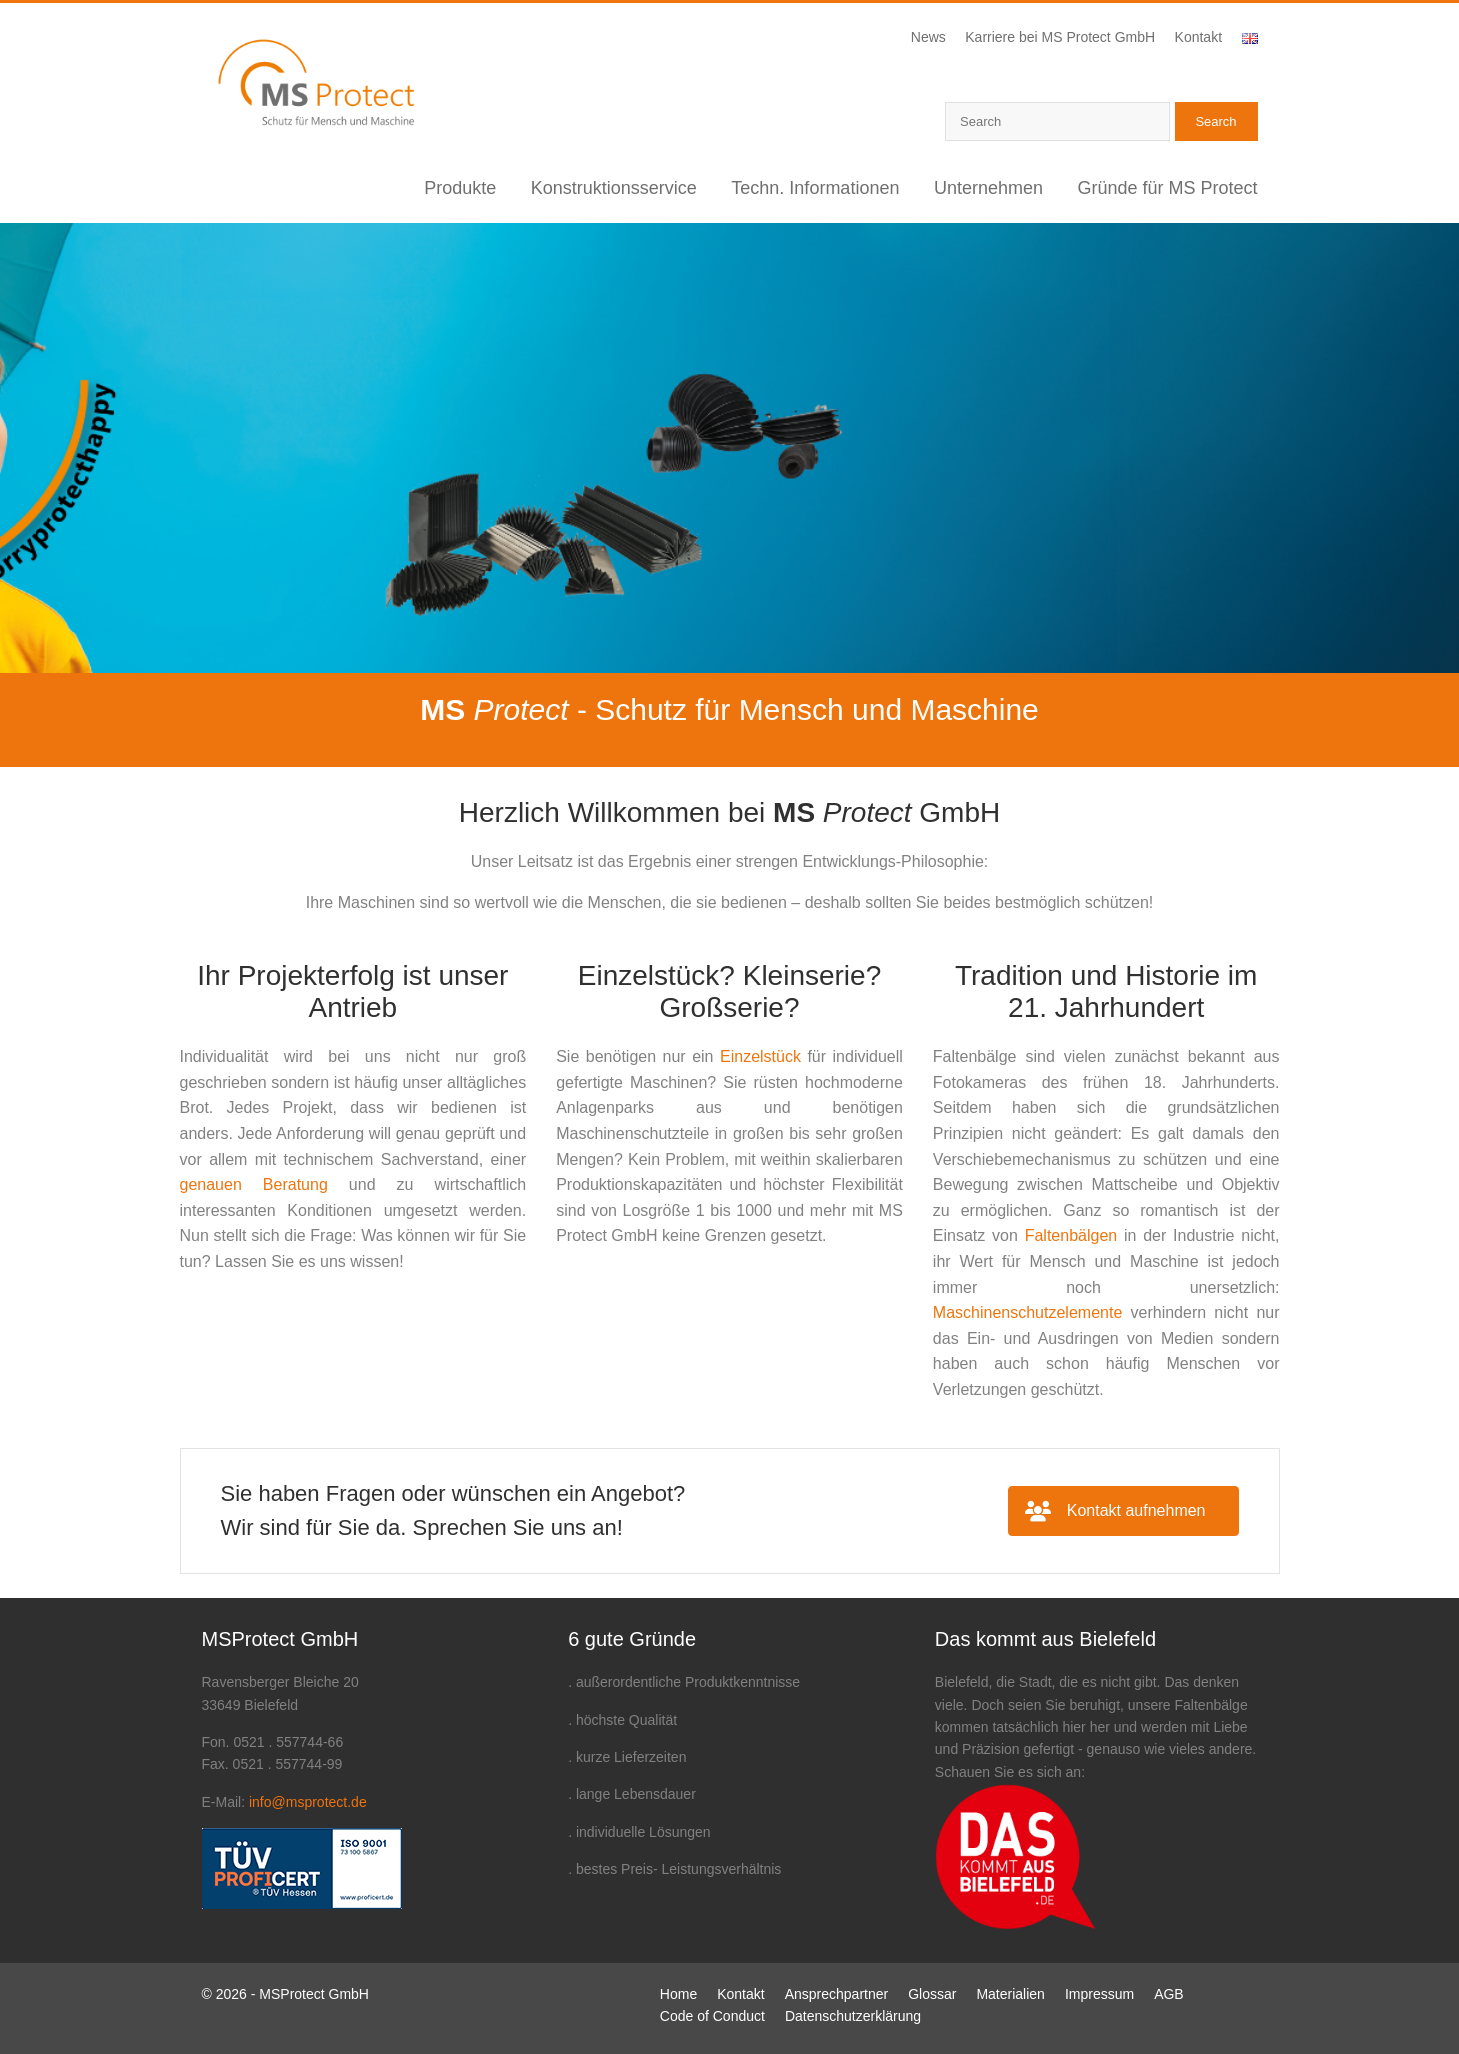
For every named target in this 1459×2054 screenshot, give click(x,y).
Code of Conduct (712, 2016)
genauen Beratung (254, 1184)
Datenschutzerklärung (853, 2016)
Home (678, 1994)
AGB (1169, 1994)
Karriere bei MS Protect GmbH (1060, 37)
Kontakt (1198, 37)
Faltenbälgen (1071, 1235)
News (928, 37)
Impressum (1099, 1994)
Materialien (1010, 1994)
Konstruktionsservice (614, 188)
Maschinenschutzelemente (1027, 1312)
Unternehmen (988, 188)
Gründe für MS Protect (1167, 188)
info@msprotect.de (308, 1802)
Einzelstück (760, 1056)
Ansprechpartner (837, 1994)
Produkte (460, 188)
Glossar (932, 1994)
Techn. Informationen (815, 188)
